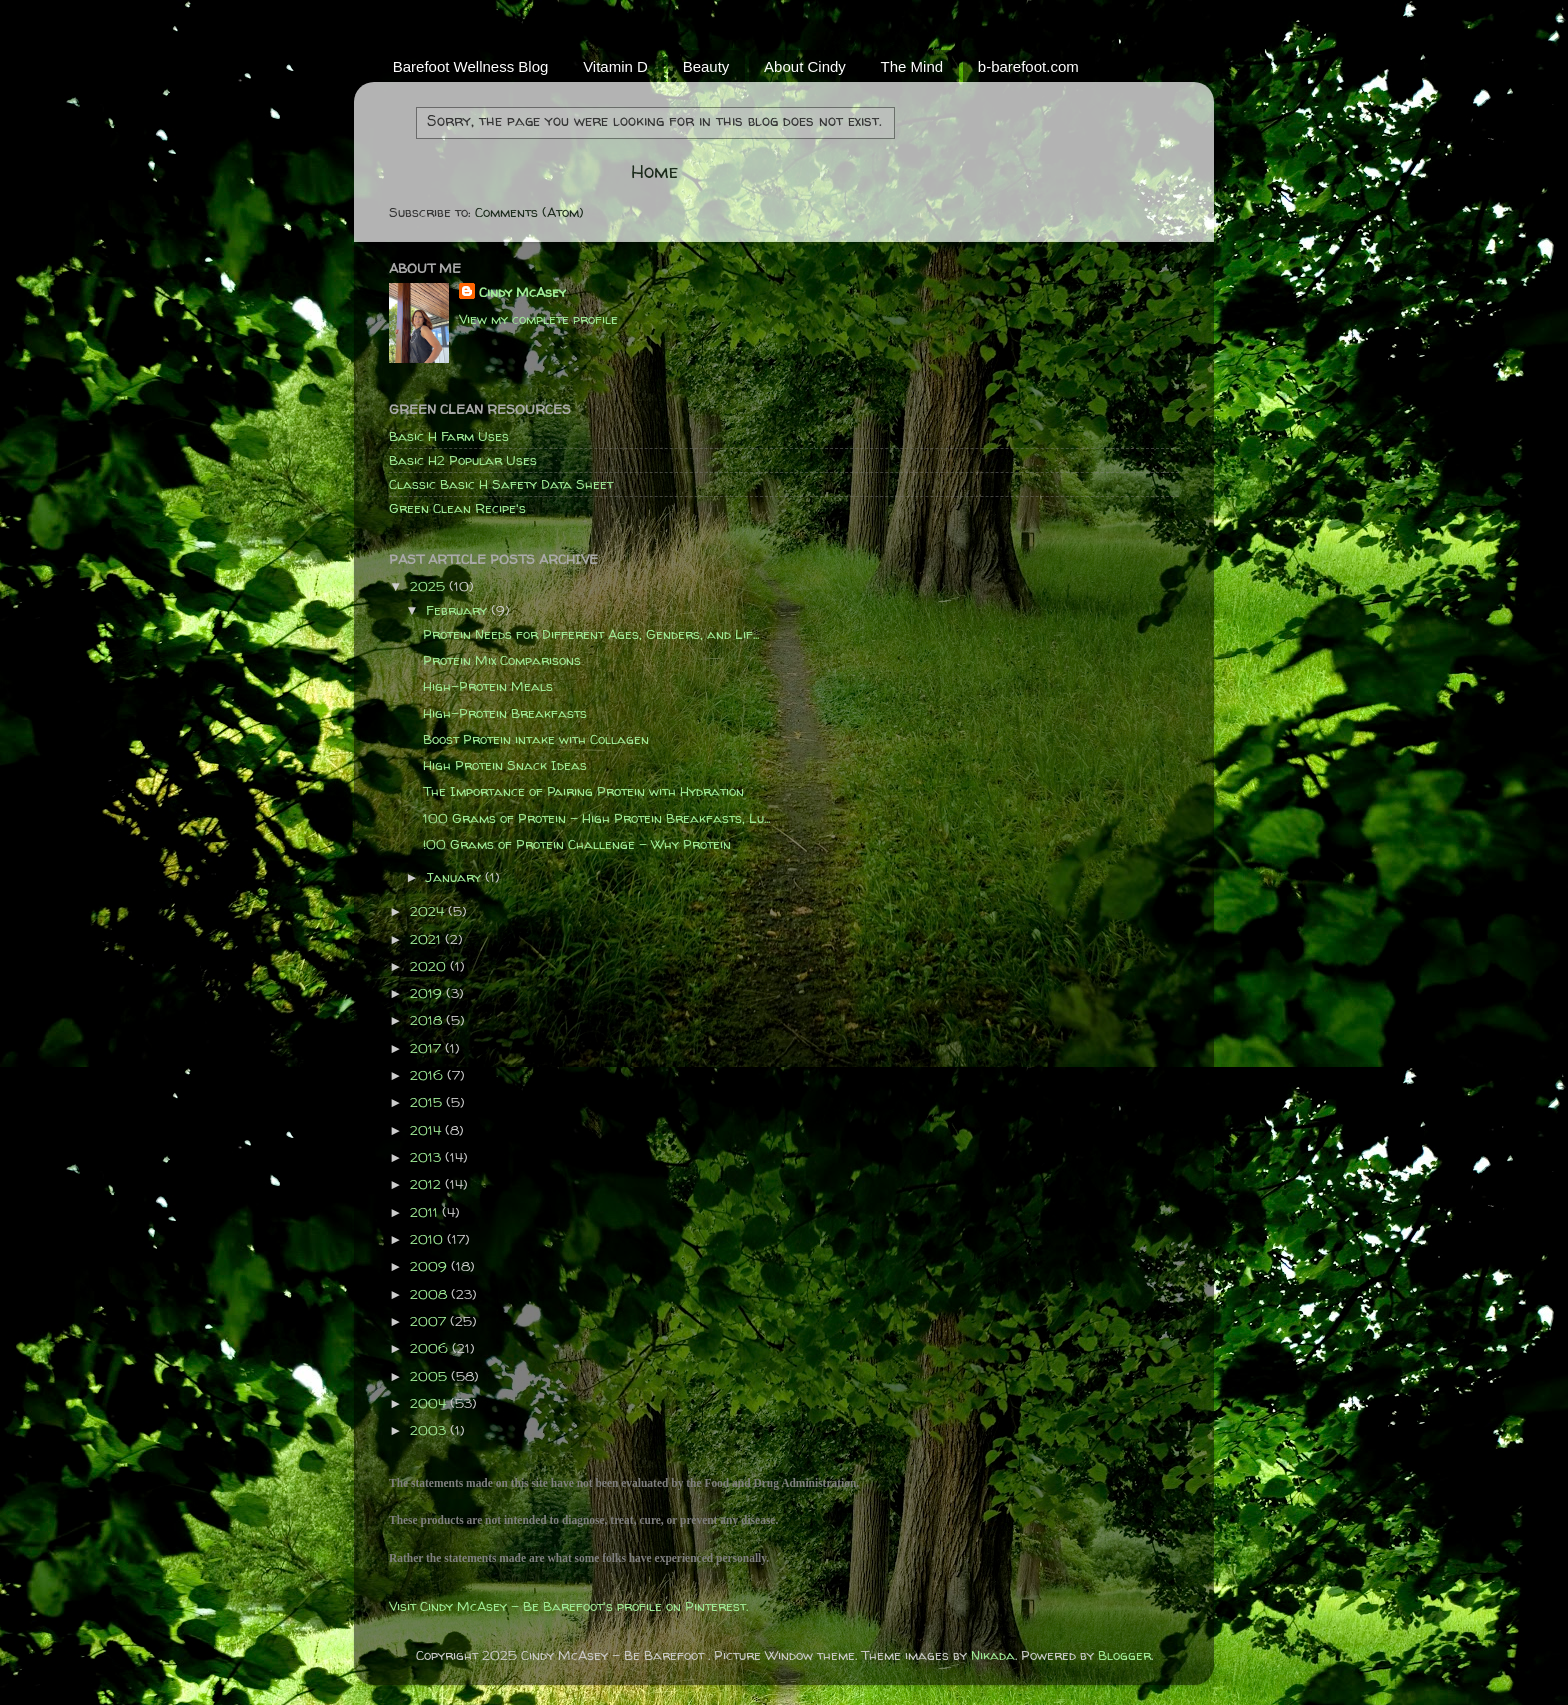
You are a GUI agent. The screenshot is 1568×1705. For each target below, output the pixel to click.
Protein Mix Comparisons (502, 660)
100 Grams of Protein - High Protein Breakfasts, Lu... (596, 818)
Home (654, 171)
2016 (428, 1075)
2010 (428, 1239)
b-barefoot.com (1028, 66)
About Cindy (805, 66)
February (458, 610)
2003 (430, 1430)
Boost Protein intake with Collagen (536, 739)
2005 (430, 1376)
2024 (429, 911)
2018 (428, 1020)
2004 (430, 1403)
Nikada (993, 1655)
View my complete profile (538, 319)
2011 (426, 1212)
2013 (427, 1157)
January (455, 877)
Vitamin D (615, 66)
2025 (429, 586)
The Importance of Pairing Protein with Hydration (583, 791)
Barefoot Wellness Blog (471, 66)
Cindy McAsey (522, 292)
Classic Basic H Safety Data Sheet (501, 484)
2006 (431, 1348)
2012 (427, 1184)
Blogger (1124, 1655)
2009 (430, 1266)
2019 (428, 993)
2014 (427, 1130)
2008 (430, 1294)
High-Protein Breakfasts (505, 713)
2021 (427, 939)
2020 (430, 966)
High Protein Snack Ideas (505, 765)
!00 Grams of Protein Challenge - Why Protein (577, 844)
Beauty (706, 66)
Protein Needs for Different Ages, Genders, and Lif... (591, 634)
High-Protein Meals (488, 686)
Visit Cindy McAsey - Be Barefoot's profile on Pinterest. (568, 1606)
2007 (430, 1321)
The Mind (912, 66)
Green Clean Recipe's (457, 508)
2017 (427, 1048)
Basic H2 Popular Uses (463, 460)
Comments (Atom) (529, 212)
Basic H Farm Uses (449, 436)
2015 (428, 1102)
